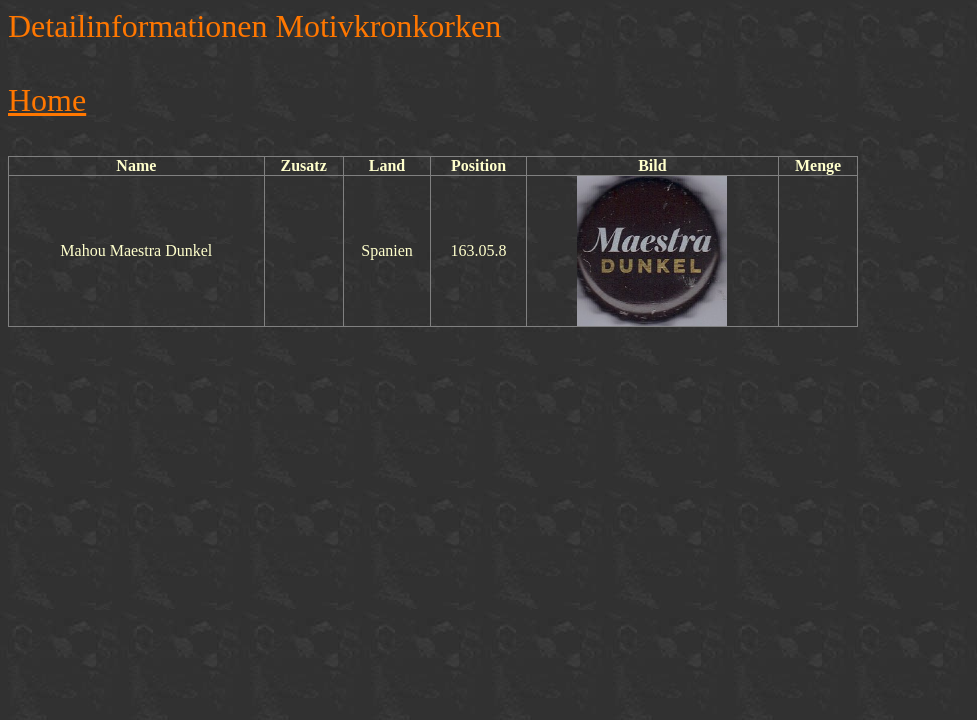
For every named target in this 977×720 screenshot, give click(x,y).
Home (47, 100)
